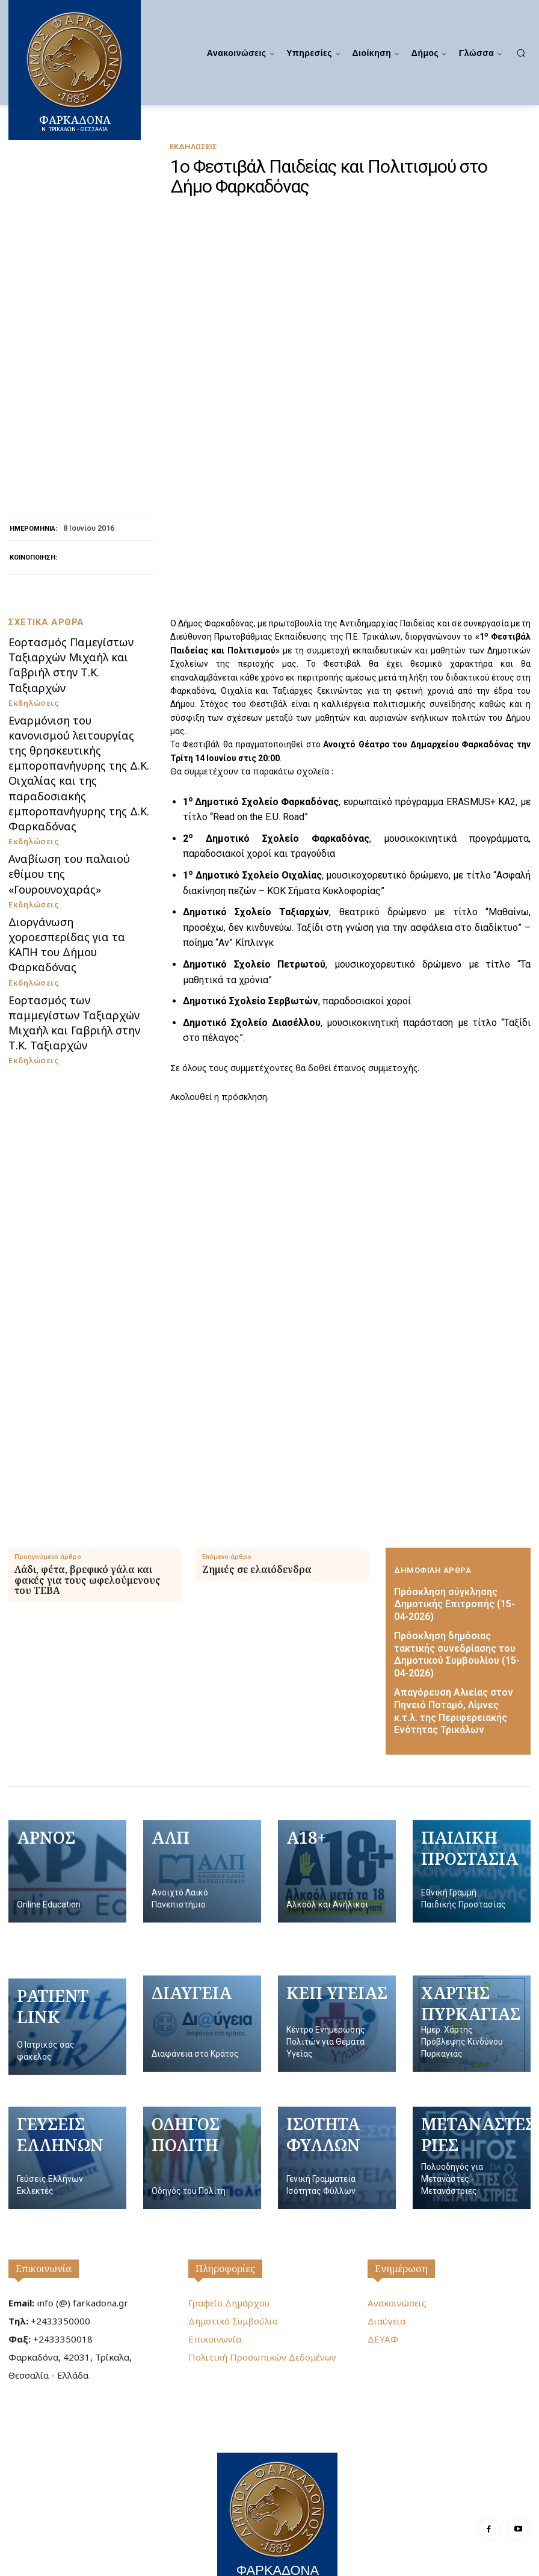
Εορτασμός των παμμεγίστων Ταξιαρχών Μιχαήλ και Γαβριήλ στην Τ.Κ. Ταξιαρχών (76, 1057)
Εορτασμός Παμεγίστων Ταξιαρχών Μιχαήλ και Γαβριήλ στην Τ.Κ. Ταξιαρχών (76, 815)
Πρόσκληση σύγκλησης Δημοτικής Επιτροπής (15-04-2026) (449, 1605)
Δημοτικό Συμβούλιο (233, 2294)
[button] (521, 53)
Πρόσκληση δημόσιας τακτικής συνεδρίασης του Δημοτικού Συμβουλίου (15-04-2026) (453, 1644)
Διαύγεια (386, 2294)
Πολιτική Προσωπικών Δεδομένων (262, 2330)
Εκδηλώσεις (193, 146)
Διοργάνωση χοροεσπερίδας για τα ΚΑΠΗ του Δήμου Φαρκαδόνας (77, 1003)
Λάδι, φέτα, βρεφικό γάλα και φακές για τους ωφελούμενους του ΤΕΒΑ (87, 1584)
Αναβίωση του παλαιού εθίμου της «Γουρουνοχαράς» (73, 955)
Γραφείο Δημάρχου (229, 2276)
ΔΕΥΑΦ (383, 2312)
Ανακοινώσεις (397, 2276)
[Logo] (277, 2491)
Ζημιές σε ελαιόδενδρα (257, 1573)
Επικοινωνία (44, 2241)
